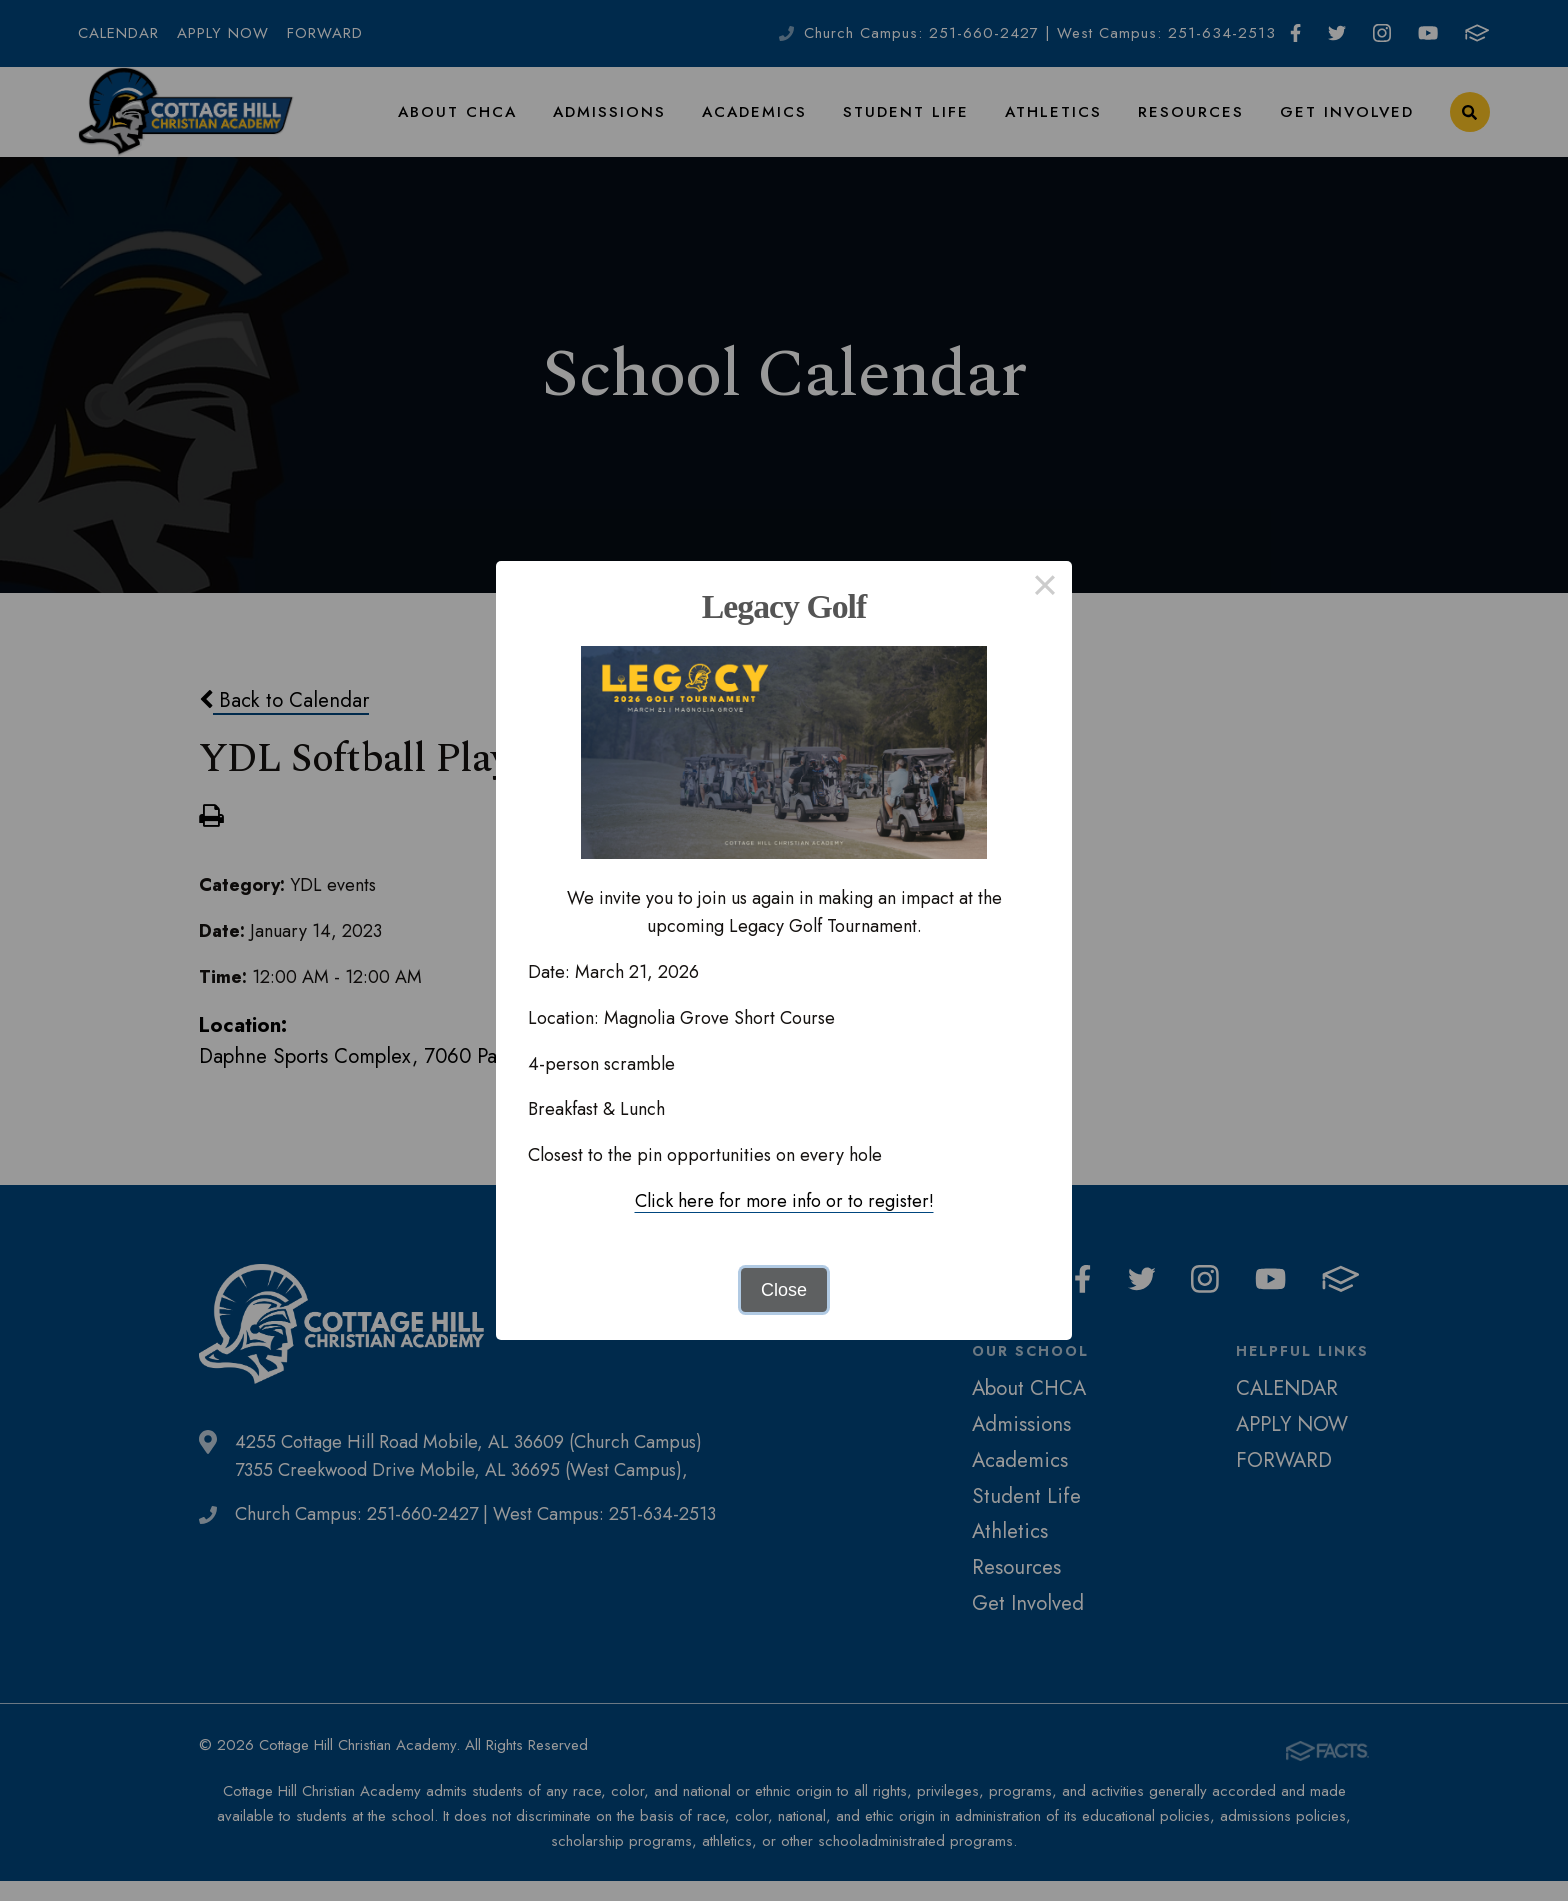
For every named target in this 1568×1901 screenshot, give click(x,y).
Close (784, 1290)
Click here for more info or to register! (784, 1201)
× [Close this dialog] (1044, 588)
